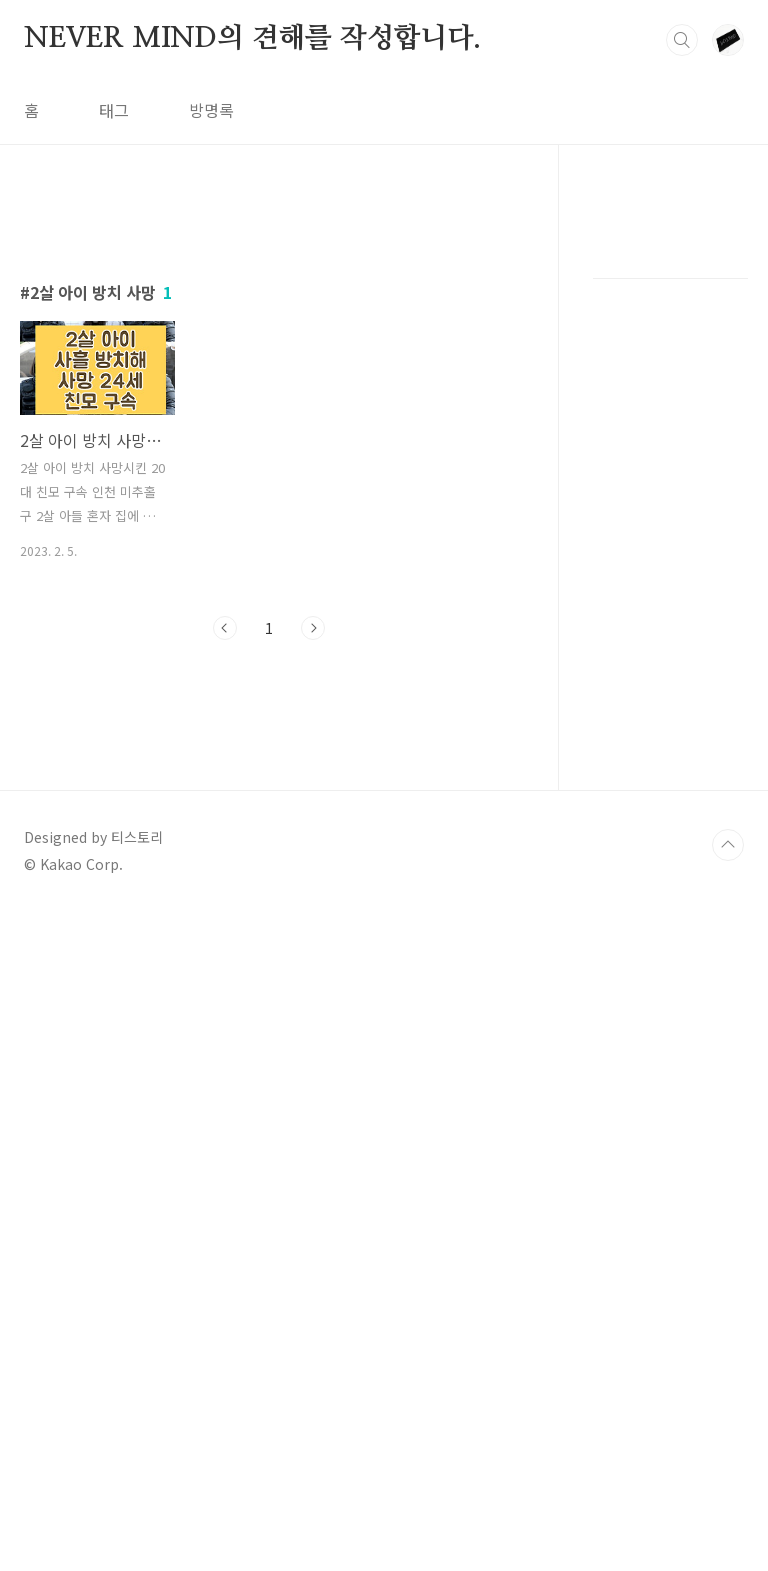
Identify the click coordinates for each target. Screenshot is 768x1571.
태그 (114, 110)
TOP (728, 1504)
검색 (682, 40)
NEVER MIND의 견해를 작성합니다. (252, 39)
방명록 (211, 110)
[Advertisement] (269, 387)
